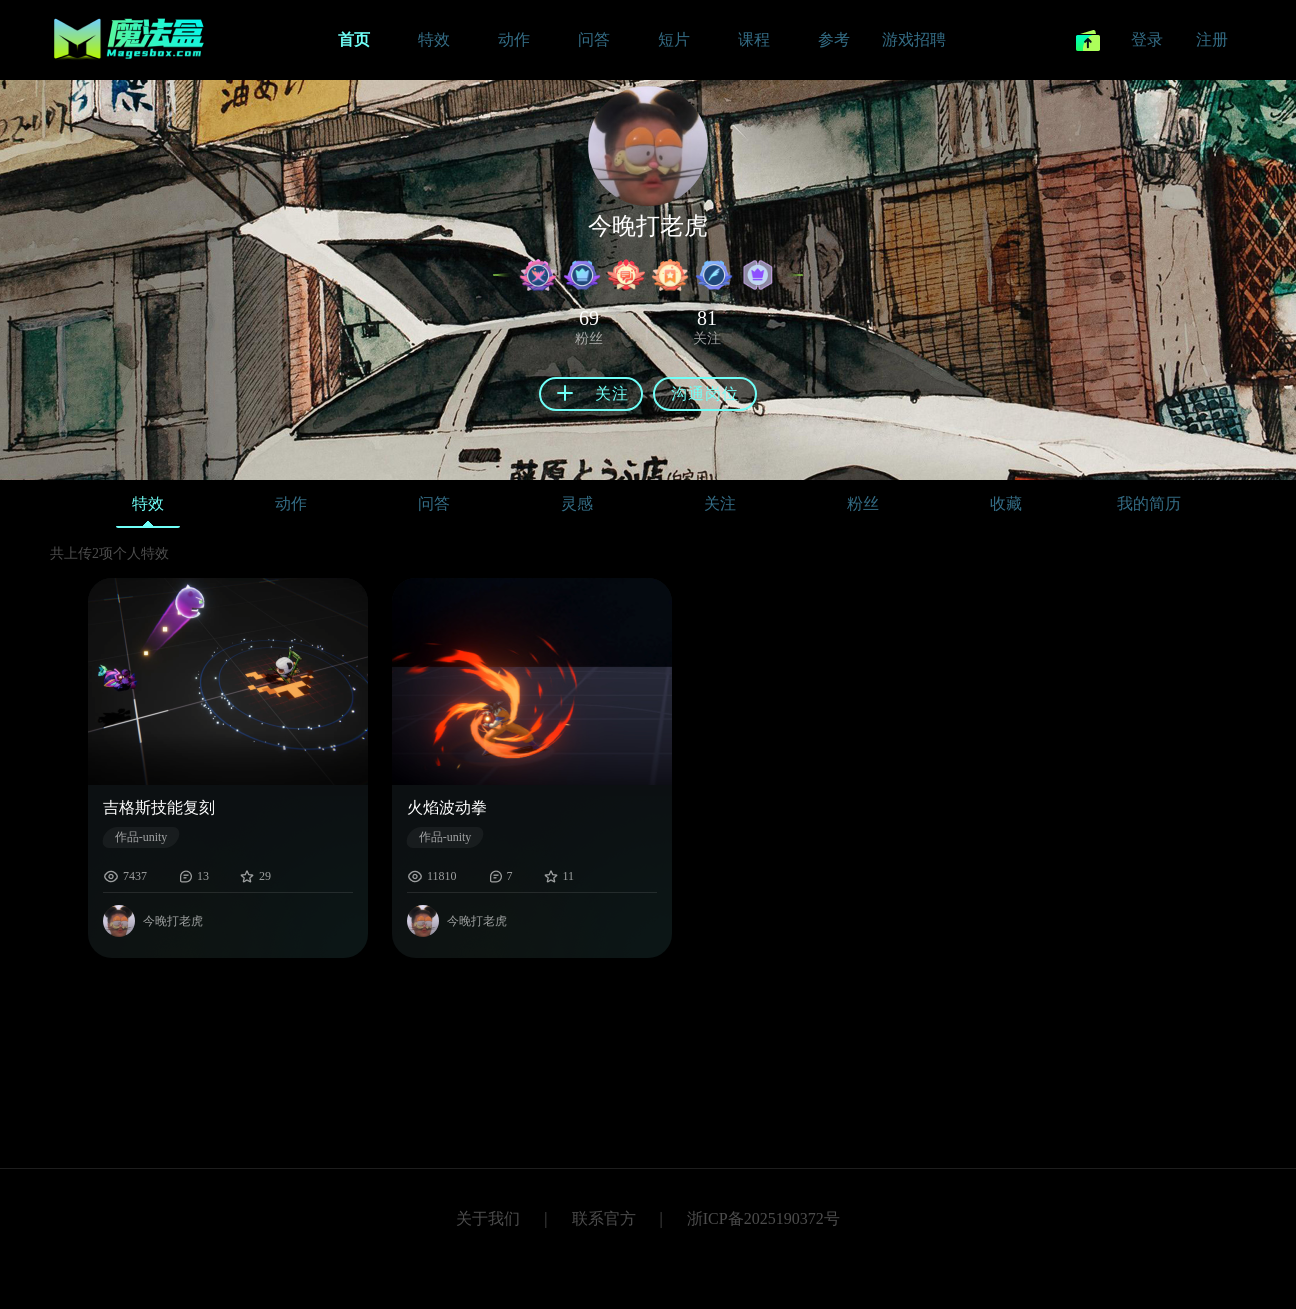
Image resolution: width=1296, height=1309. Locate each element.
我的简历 (1149, 503)
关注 (720, 503)
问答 (434, 503)
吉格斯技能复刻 (159, 807)
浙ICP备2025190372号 (763, 1218)
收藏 (1006, 503)
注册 (1212, 39)
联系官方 (604, 1218)
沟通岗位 (705, 393)
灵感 (577, 503)
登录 (1147, 39)
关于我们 (488, 1218)
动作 (291, 503)
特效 (148, 508)
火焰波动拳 (447, 807)
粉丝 (863, 503)
